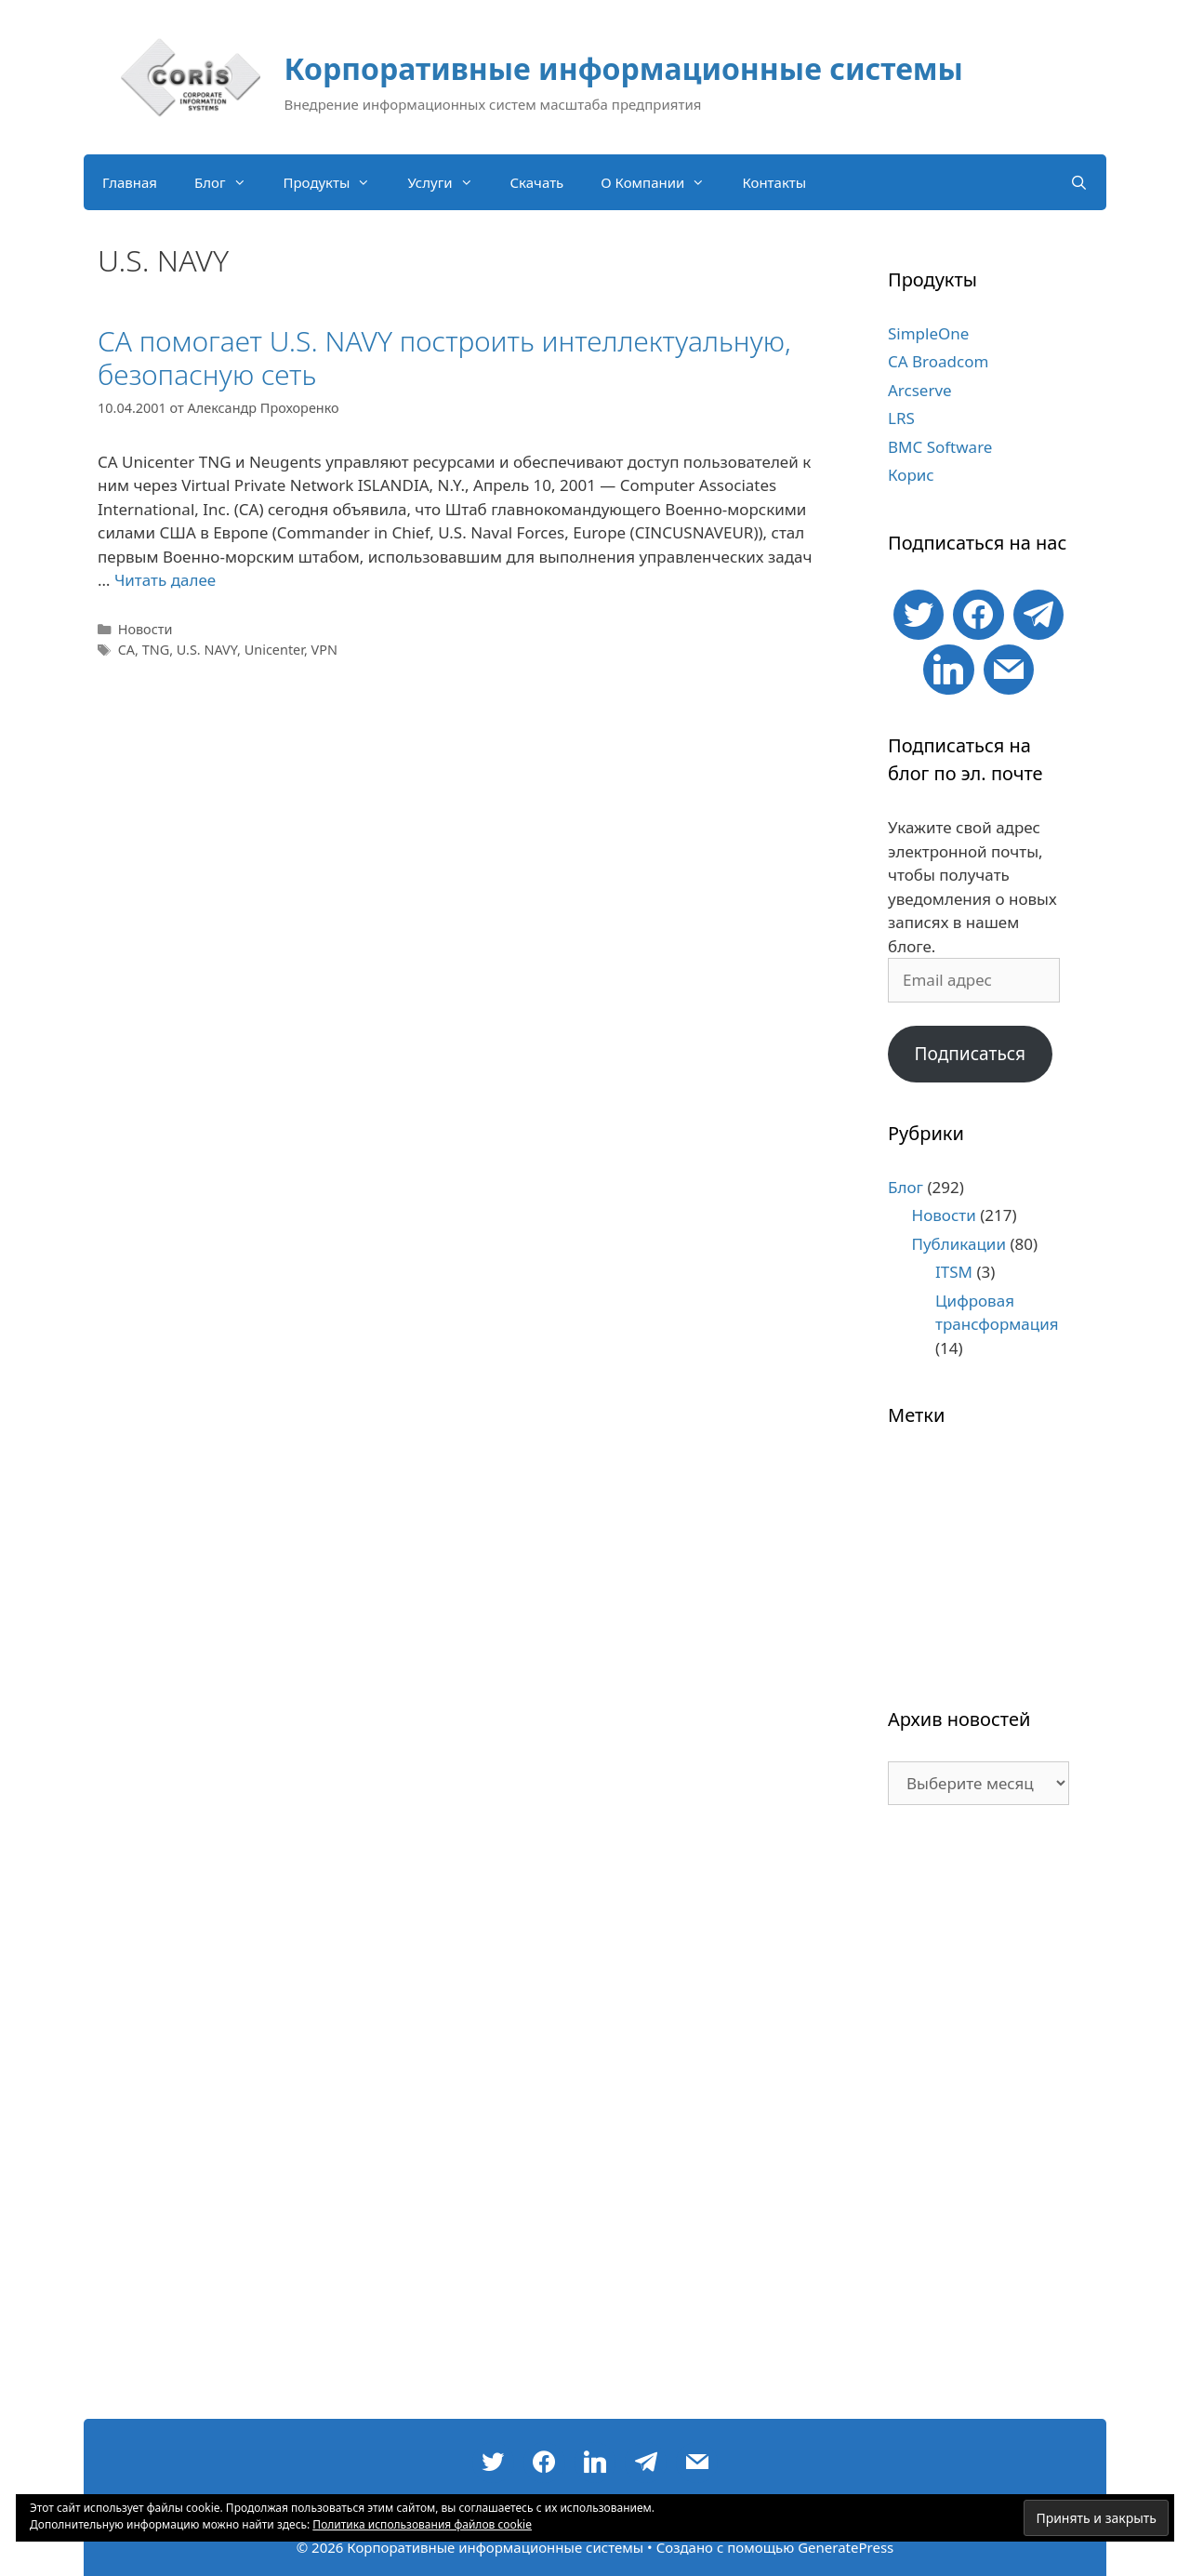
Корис (911, 474)
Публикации (959, 1244)
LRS (901, 418)
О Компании (662, 182)
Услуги (449, 182)
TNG (156, 649)
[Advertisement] (978, 2121)
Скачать (537, 182)
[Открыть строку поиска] (1078, 182)
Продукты (337, 182)
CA (126, 649)
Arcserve (920, 390)
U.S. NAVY (207, 649)
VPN (324, 649)
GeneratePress (845, 2547)
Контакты (774, 182)
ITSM (953, 1271)
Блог (229, 182)
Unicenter (274, 649)
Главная (129, 182)
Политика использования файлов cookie (422, 2524)
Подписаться (969, 1054)
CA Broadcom (938, 361)
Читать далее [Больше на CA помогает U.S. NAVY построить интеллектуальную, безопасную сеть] (165, 580)
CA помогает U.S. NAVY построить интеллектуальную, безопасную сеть (444, 357)
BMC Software (940, 447)
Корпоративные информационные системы (623, 68)
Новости (145, 629)
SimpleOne (928, 333)
